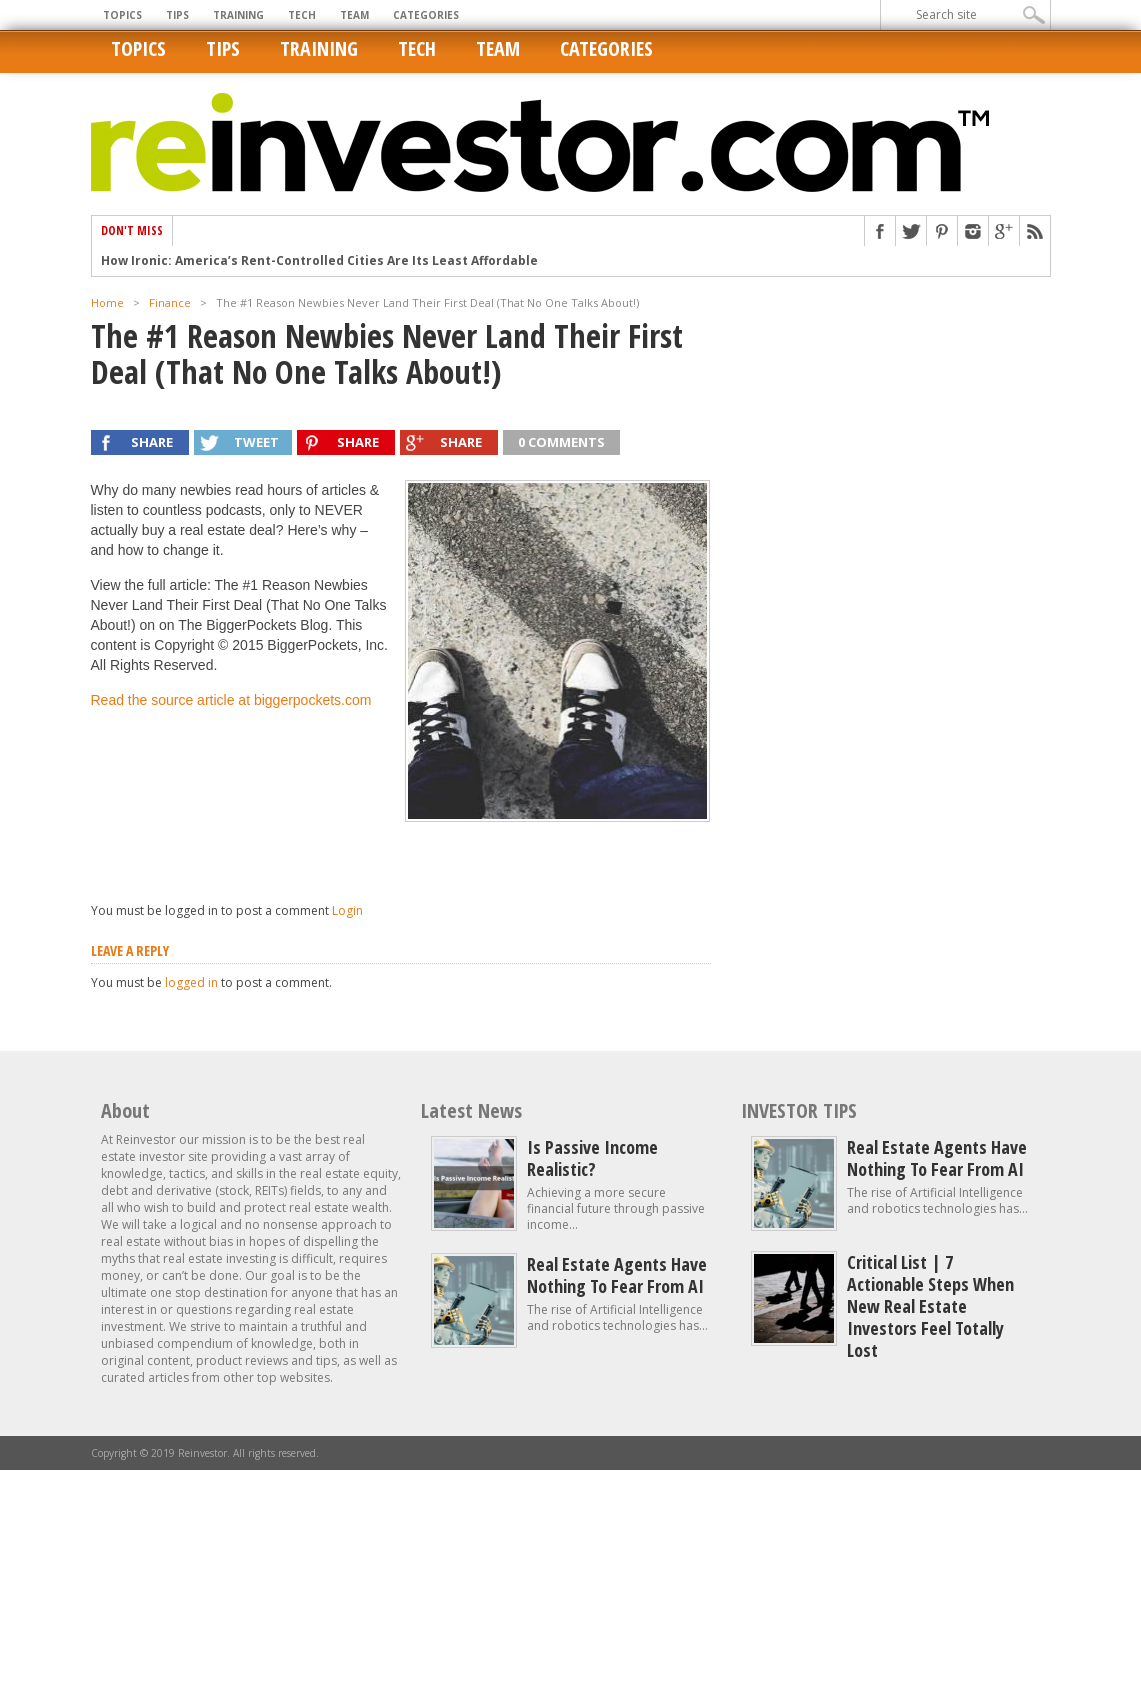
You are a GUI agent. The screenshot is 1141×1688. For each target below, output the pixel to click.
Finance (170, 302)
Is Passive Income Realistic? (592, 1158)
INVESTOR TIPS (799, 1110)
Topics (122, 15)
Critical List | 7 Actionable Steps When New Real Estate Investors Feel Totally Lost (930, 1306)
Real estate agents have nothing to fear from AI (617, 1275)
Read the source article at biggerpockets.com (231, 700)
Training (238, 15)
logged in (191, 982)
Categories (426, 15)
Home (107, 302)
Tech (302, 15)
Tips (177, 15)
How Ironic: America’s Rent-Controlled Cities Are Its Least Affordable (319, 261)
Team (354, 15)
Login (347, 910)
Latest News (471, 1110)
